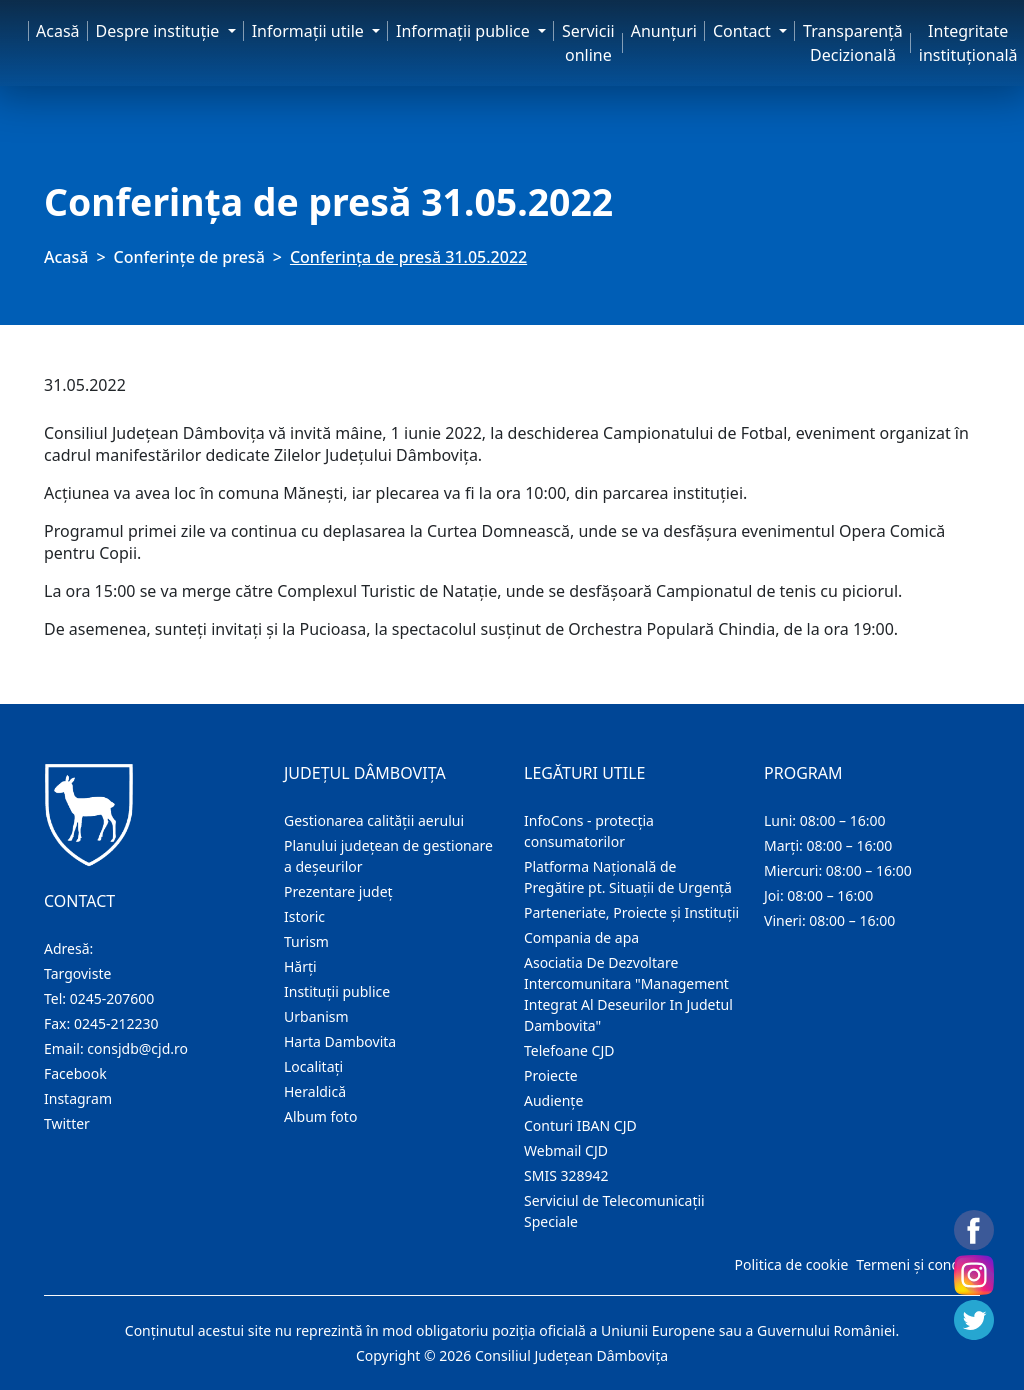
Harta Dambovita (340, 1041)
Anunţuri (664, 31)
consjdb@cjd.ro (137, 1048)
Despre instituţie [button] (160, 31)
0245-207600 (112, 998)
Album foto (320, 1116)
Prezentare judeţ (338, 891)
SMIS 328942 (566, 1175)
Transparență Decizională (853, 43)
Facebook (75, 1073)
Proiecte (551, 1075)
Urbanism (316, 1016)
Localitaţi (313, 1066)
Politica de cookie (791, 1264)
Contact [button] (744, 31)
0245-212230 (116, 1023)
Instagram (78, 1098)
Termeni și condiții (916, 1264)
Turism (306, 941)
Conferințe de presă (189, 257)
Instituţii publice (337, 991)
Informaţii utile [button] (310, 31)
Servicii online (588, 43)
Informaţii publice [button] (465, 31)
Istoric (304, 916)
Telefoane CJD (569, 1050)
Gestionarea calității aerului (374, 820)
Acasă (58, 31)
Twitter (67, 1123)
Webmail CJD (566, 1150)
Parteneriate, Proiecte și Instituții (631, 912)
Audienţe (553, 1100)
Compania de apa (581, 937)
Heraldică (315, 1091)
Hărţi (300, 966)
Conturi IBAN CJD (580, 1125)
